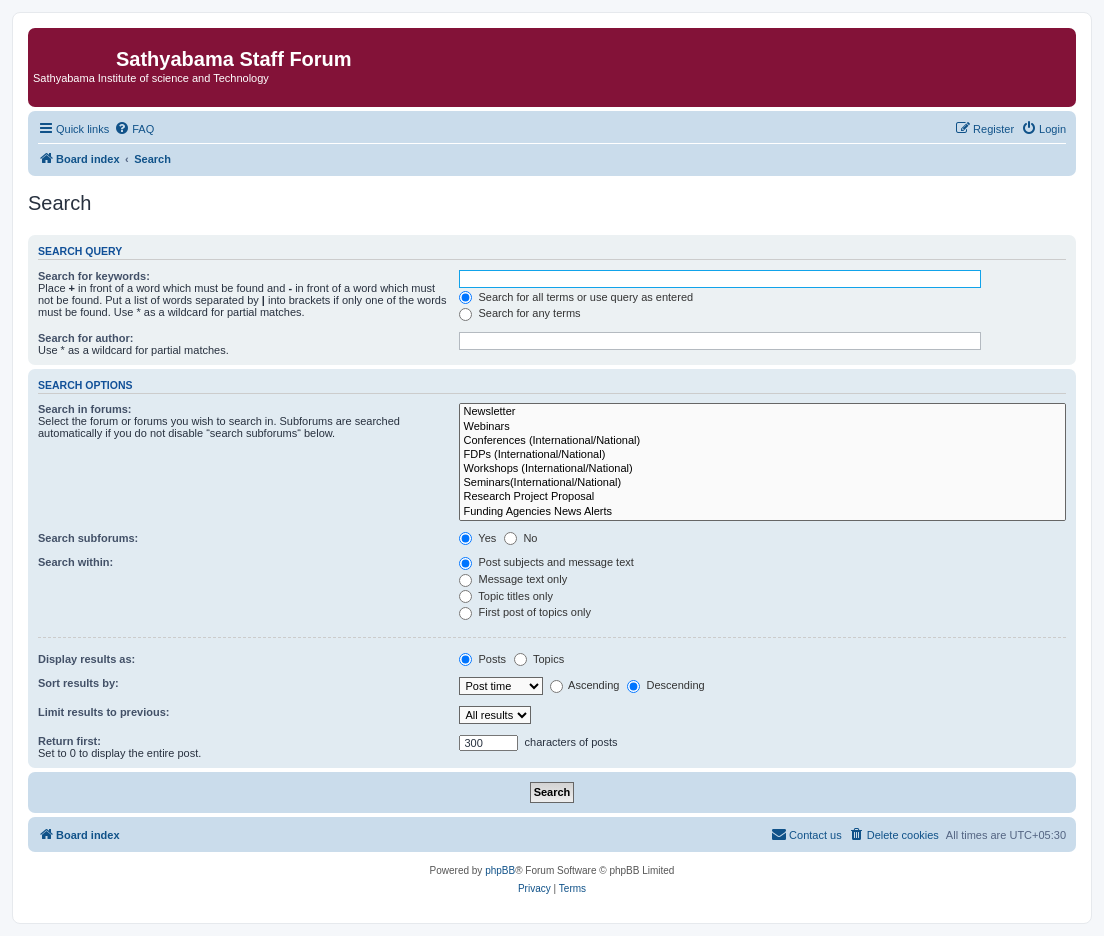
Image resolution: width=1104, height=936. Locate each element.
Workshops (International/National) (762, 469)
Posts (482, 659)
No (520, 538)
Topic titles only (505, 596)
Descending (665, 685)
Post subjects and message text (546, 562)
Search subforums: (88, 538)
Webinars (762, 427)
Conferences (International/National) (762, 441)
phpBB (500, 870)
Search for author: (85, 338)
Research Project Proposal (762, 497)
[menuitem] (134, 129)
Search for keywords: (94, 276)
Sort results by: (78, 683)
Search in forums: (85, 409)
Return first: (69, 741)
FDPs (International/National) (762, 455)
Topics (539, 659)
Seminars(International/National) (762, 483)
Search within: (75, 562)
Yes (477, 538)
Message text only (513, 579)
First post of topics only (525, 612)
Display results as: (86, 659)
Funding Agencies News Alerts (762, 512)
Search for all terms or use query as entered (576, 297)
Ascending (585, 685)
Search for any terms (519, 313)
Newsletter (762, 412)
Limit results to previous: (103, 712)
